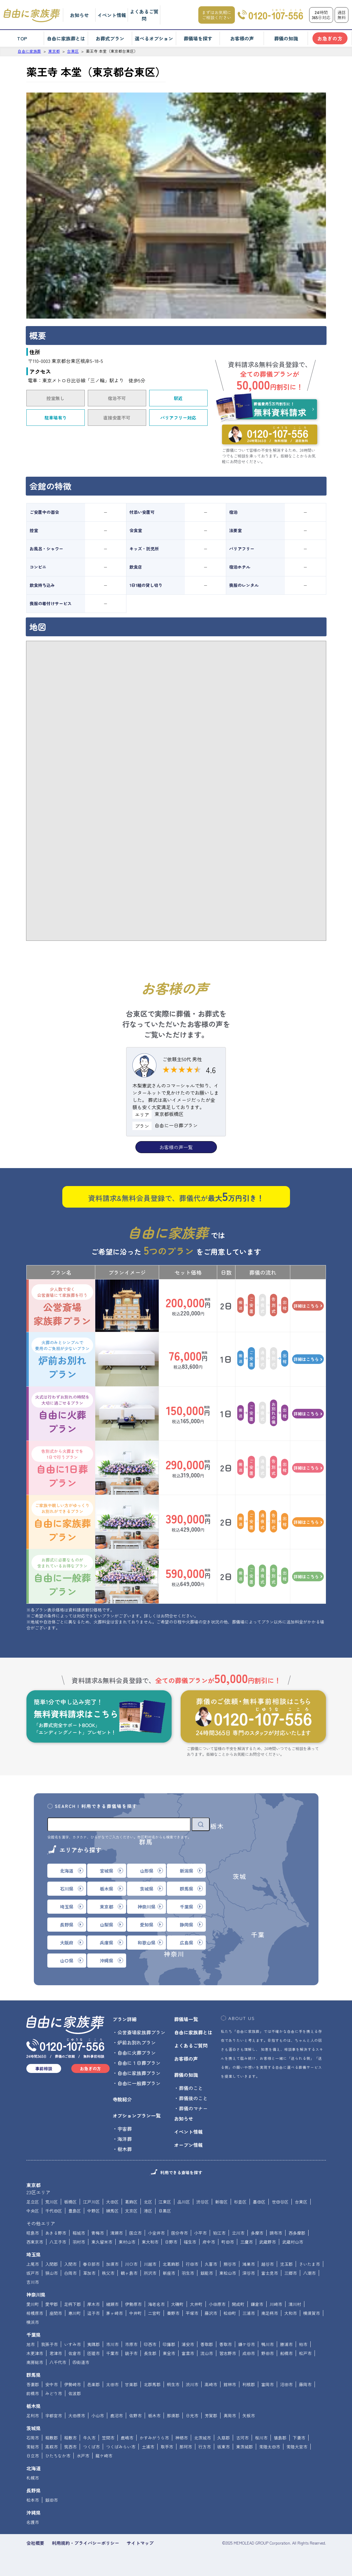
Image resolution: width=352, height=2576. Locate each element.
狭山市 (51, 2273)
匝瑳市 (93, 2353)
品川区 (183, 2202)
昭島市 (32, 2233)
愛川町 (32, 2304)
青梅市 (97, 2233)
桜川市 (261, 2438)
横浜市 (32, 2322)
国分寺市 (179, 2233)
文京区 (131, 2211)
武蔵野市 (267, 2242)
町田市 (227, 2242)
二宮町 (154, 2313)
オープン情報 (188, 2144)
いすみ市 (72, 2344)
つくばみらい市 (120, 2447)
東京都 (33, 2185)
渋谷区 (202, 2202)
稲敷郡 (51, 2438)
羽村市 (78, 2242)
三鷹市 (246, 2242)
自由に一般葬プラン (62, 1576)
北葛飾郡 (171, 2264)
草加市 (89, 2273)
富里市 (188, 2353)
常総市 (32, 2447)
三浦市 (248, 2313)
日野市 (171, 2242)
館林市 (229, 2384)
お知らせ (79, 15)
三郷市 (290, 2273)
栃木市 (154, 2415)
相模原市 (34, 2313)
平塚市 (192, 2313)
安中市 (51, 2384)
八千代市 (57, 2362)
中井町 (135, 2313)
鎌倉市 (257, 2304)
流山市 (206, 2353)
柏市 (303, 2344)
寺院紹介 (122, 2099)
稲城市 (78, 2233)
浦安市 (188, 2344)
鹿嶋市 (127, 2438)
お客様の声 (242, 38)
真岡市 (229, 2415)
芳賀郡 (211, 2415)
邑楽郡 (93, 2384)
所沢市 (150, 2273)
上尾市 (32, 2264)
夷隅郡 (93, 2344)
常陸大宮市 (296, 2447)
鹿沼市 (116, 2415)
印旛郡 (169, 2344)
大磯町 (177, 2304)
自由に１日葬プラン (139, 2062)
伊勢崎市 (72, 2384)
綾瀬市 (112, 2304)
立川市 (238, 2233)
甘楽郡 (131, 2384)
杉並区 (240, 2202)
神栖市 (181, 2438)
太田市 (112, 2384)
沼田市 (286, 2384)
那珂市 (185, 2447)
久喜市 (211, 2264)
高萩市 (51, 2447)
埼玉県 (33, 2254)
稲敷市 (70, 2438)
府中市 (209, 2242)
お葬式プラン (110, 38)
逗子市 (93, 2313)
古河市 (242, 2438)
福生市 (190, 2242)
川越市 (150, 2264)
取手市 (167, 2447)
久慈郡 (223, 2438)
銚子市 (131, 2353)
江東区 (164, 2202)
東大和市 (150, 2242)
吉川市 (32, 2282)
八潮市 (309, 2273)
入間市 (70, 2264)
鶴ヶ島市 (129, 2273)
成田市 (248, 2353)
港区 (148, 2211)
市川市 (112, 2344)
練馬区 (112, 2211)
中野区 (93, 2211)
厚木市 (93, 2304)
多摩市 (257, 2233)
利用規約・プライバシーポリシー (85, 2543)
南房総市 (34, 2362)
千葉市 (112, 2353)
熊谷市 (229, 2264)
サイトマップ (140, 2543)
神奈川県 (36, 2294)
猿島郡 (280, 2438)
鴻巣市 (248, 2264)
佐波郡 (74, 2393)
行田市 (192, 2264)
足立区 (32, 2202)
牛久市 (89, 2438)
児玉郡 (286, 2264)
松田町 (229, 2313)
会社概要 (35, 2543)
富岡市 (267, 2384)
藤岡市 (305, 2384)
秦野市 (173, 2313)
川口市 (131, 2264)
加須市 (112, 2264)
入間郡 (51, 2264)
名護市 (32, 2522)
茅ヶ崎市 (114, 2313)
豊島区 (74, 2211)
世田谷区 (280, 2202)
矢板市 (248, 2415)
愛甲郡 (51, 2304)
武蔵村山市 (292, 2242)
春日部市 (91, 2264)
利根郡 (248, 2384)
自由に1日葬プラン (62, 1467)
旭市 (30, 2344)
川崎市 (276, 2304)
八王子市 (57, 2242)
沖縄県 (33, 2512)
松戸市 (305, 2353)
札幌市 (32, 2478)
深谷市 (248, 2273)
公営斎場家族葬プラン (62, 1305)
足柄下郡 (72, 2304)
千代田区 (53, 2211)
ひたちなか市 (57, 2456)
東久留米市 (101, 2242)
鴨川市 (267, 2344)
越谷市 (267, 2264)
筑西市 (70, 2447)
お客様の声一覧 (176, 1147)
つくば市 (91, 2447)
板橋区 (70, 2202)
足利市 (32, 2415)
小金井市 (156, 2233)
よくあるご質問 (144, 15)
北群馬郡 (152, 2384)
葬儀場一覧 (186, 2019)
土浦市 (148, 2447)
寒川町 (74, 2313)
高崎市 (211, 2384)
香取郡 (206, 2344)
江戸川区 (91, 2202)
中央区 (32, 2211)
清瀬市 (116, 2233)
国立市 (135, 2233)
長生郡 (150, 2353)
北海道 (33, 2468)
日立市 (32, 2456)
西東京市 (34, 2242)
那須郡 (173, 2415)
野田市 (267, 2353)
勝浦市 (286, 2344)
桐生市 (173, 2384)
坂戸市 (32, 2273)
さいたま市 (309, 2264)
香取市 (225, 2344)
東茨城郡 (244, 2447)
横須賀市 (311, 2313)
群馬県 (33, 2374)
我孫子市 (49, 2344)
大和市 (290, 2313)
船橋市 (286, 2353)
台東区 (301, 2202)
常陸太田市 (269, 2447)
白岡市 (70, 2273)
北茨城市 (202, 2438)
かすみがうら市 (154, 2438)
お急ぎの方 (330, 38)
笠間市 (108, 2438)
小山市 (97, 2415)
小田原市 (217, 2304)
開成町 (238, 2304)
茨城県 (33, 2428)
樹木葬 (124, 2149)
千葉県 (33, 2334)
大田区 (112, 2202)
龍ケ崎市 (104, 2456)
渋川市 (192, 2384)
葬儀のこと (191, 2088)
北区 (148, 2202)
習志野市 (227, 2353)
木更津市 (34, 2353)
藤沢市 (211, 2313)
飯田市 (51, 2500)
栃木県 (33, 2406)
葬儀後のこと (193, 2098)
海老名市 (156, 2304)
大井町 (196, 2304)
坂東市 (223, 2447)
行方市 (204, 2447)
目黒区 (164, 2211)
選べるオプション (154, 38)
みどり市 (53, 2393)
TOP (22, 38)
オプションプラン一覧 (137, 2115)
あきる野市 (55, 2233)
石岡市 (32, 2438)
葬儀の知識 (286, 38)
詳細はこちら (308, 1306)
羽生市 (188, 2273)
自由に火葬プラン (62, 1413)
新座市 (169, 2273)
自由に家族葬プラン (62, 1522)
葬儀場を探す (198, 38)
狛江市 (219, 2233)
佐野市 (135, 2415)
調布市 (276, 2233)
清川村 (294, 2304)
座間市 (55, 2313)
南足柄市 (269, 2313)
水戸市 (83, 2456)
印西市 (150, 2344)
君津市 (55, 2353)
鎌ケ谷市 (246, 2344)
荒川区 (51, 2202)
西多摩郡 (296, 2233)
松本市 (32, 2500)
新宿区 (221, 2202)
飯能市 (206, 2273)
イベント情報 (111, 15)
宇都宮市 (53, 2415)
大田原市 (76, 2415)
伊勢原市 (133, 2304)
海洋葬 (124, 2138)
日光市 (192, 2415)
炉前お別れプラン (62, 1359)
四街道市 (80, 2362)
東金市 (169, 2353)
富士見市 (269, 2273)
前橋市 (32, 2393)
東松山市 (227, 2273)
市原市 (131, 2344)
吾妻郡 (32, 2384)
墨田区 (259, 2202)
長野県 (33, 2490)
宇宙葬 (124, 2128)
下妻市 (299, 2438)
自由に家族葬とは (66, 38)
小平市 (200, 2233)
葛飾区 (131, 2202)
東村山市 (127, 2242)
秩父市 (108, 2273)
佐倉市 (74, 2353)
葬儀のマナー (193, 2108)
